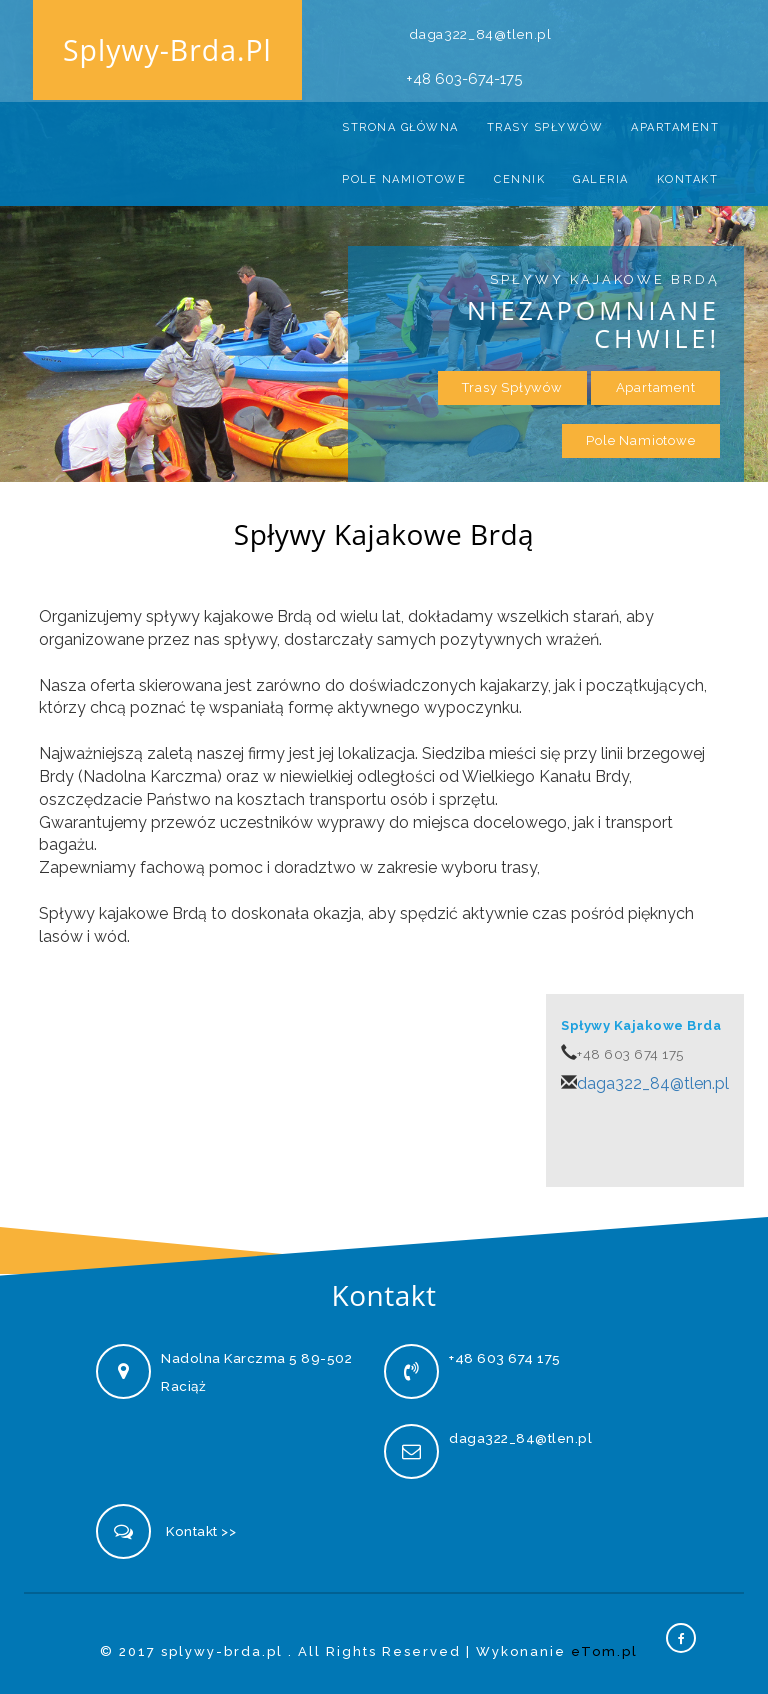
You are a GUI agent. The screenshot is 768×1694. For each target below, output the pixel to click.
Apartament (675, 120)
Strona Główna (400, 120)
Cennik (519, 172)
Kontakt (688, 172)
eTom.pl (604, 1646)
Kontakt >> (201, 1526)
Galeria (601, 172)
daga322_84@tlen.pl (482, 23)
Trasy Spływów (545, 120)
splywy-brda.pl (165, 52)
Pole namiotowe (404, 172)
